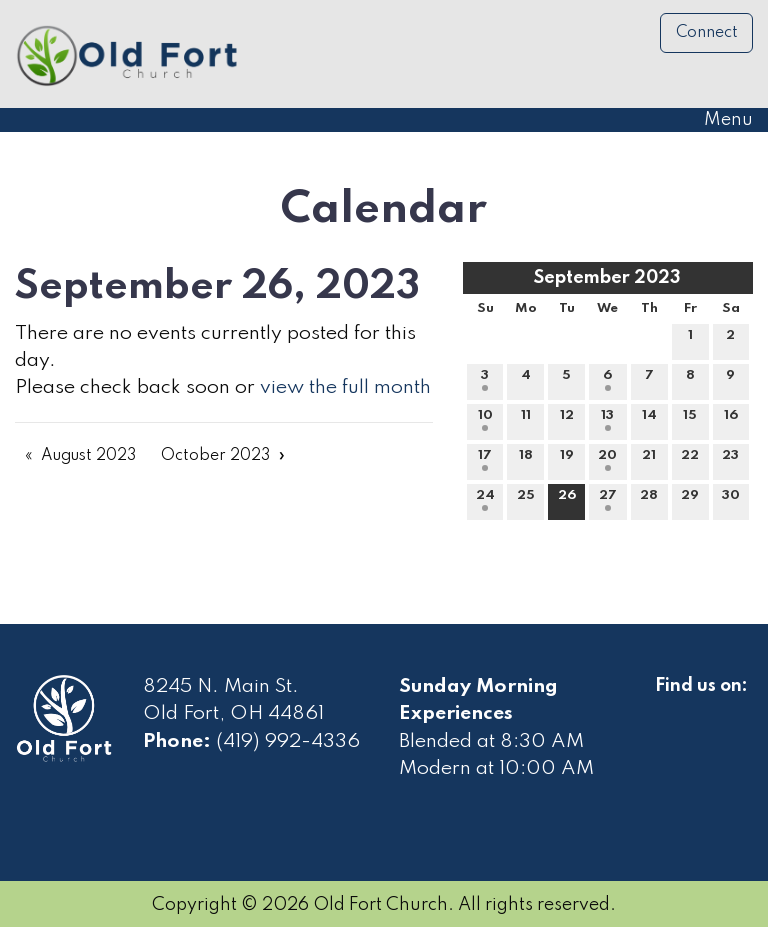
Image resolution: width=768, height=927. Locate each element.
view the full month (345, 388)
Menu (718, 120)
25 (526, 500)
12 (567, 420)
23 (730, 460)
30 (731, 500)
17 (485, 460)
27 (608, 500)
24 (485, 500)
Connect (707, 33)
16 (731, 420)
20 (607, 460)
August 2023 (88, 456)
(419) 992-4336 (288, 742)
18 (526, 460)
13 (607, 420)
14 (649, 420)
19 (567, 460)
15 (690, 420)
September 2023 (607, 278)
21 (649, 460)
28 (649, 500)
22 (690, 460)
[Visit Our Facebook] (671, 709)
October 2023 (215, 456)
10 (485, 420)
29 (690, 500)
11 (526, 420)
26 (567, 500)
